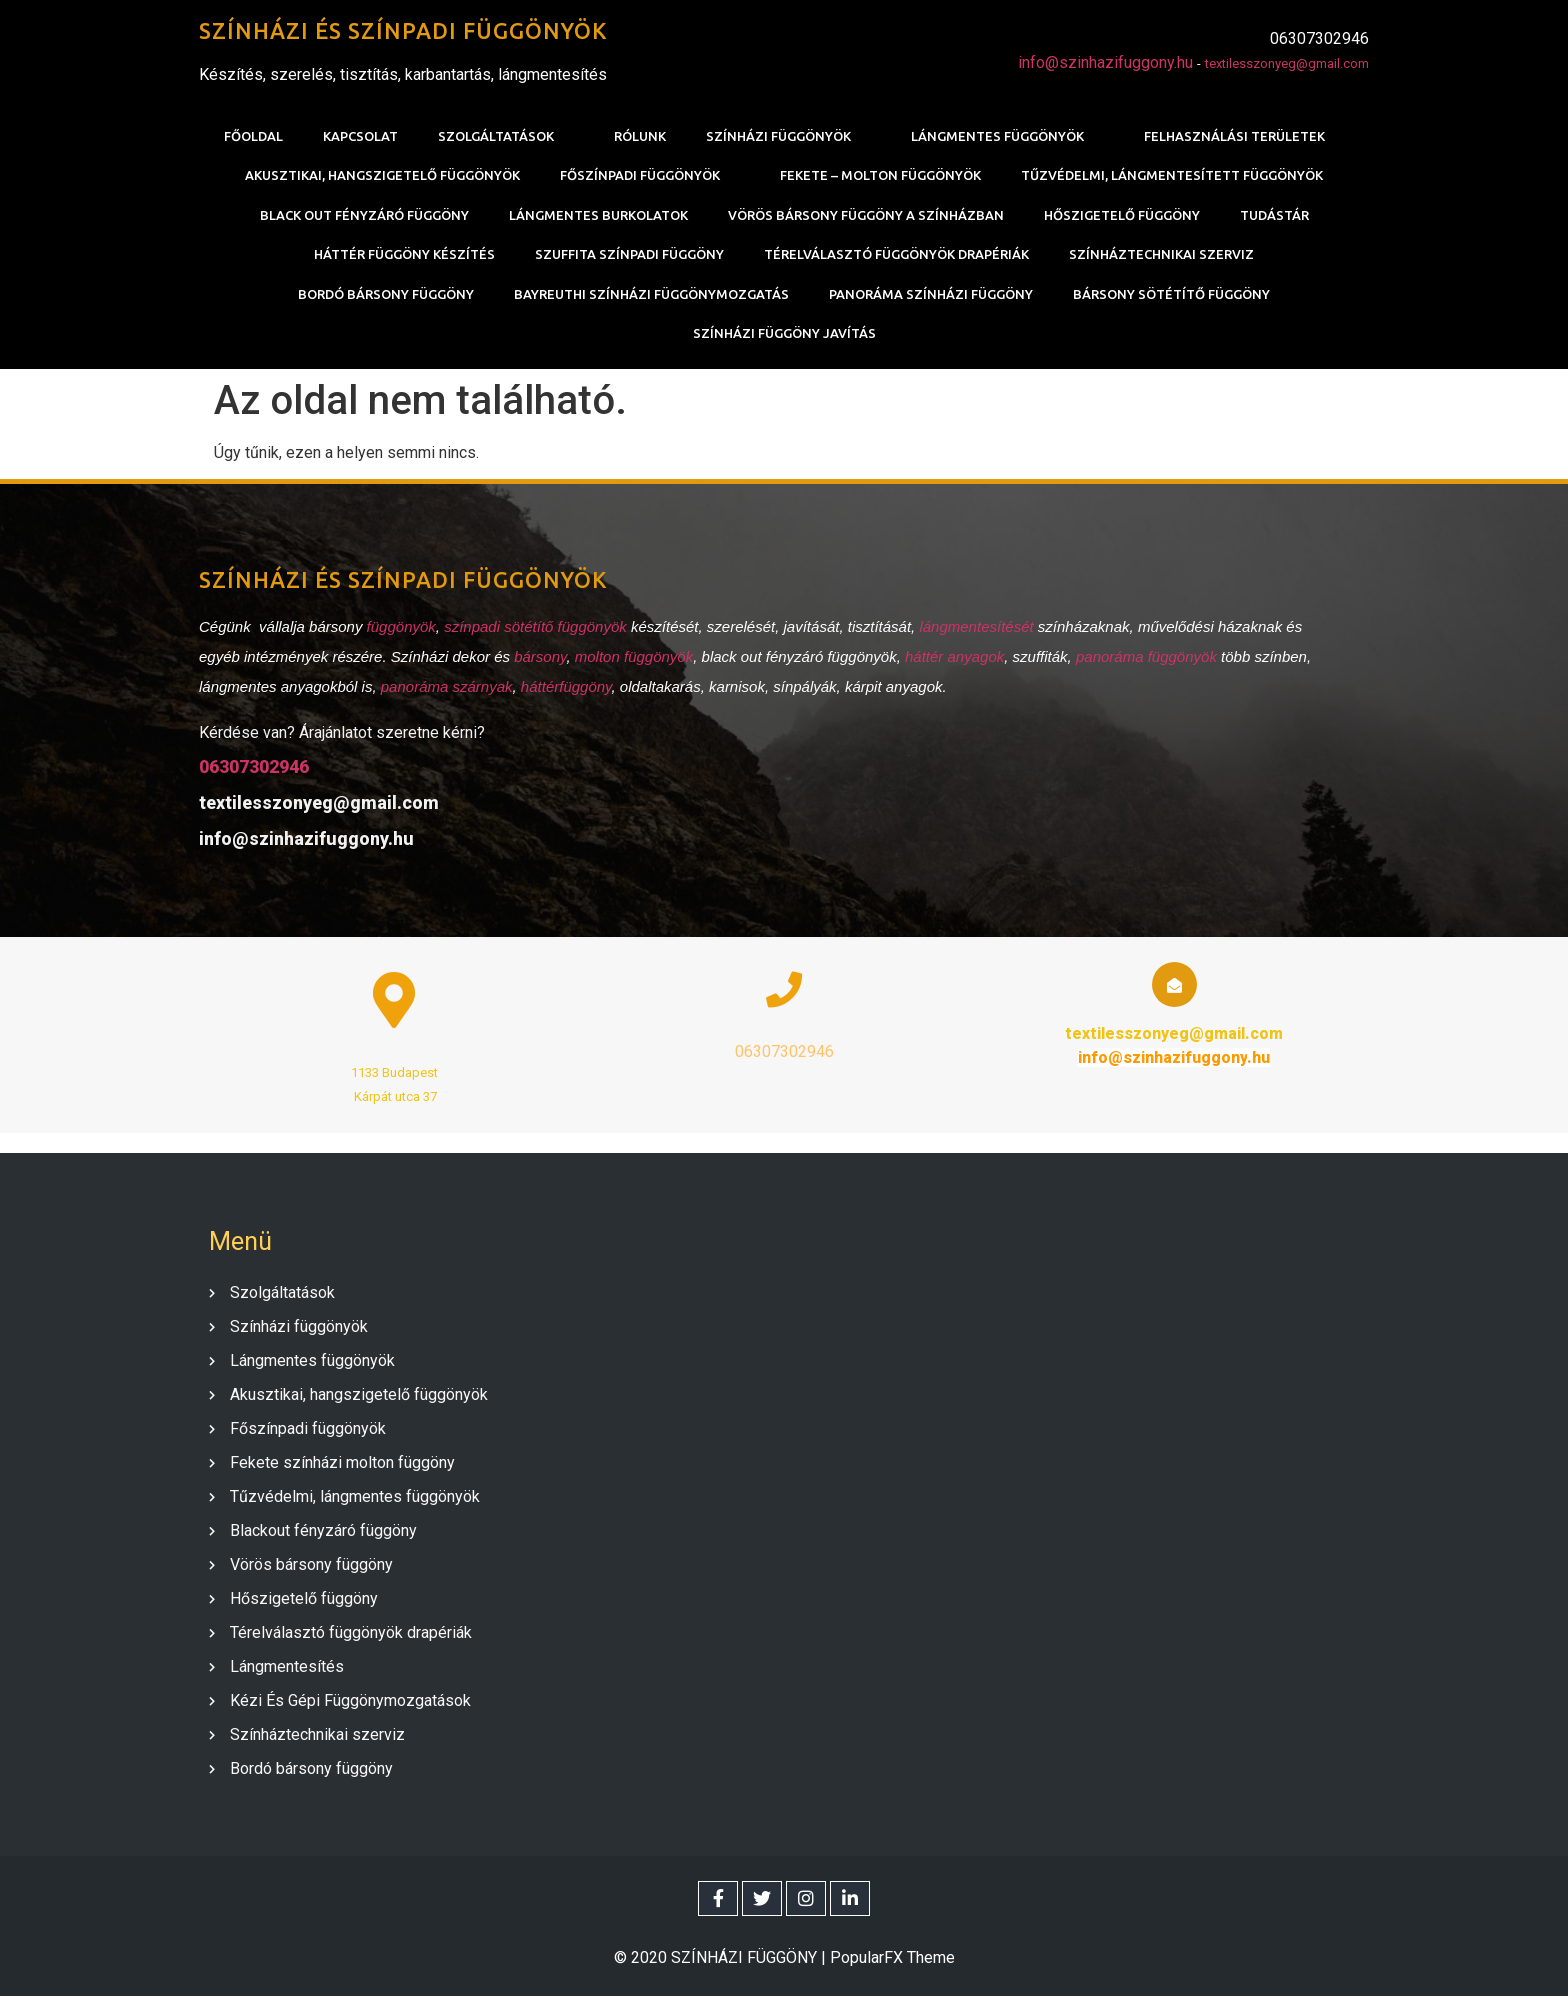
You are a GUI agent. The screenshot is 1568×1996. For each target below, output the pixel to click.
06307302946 (254, 766)
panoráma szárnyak (447, 686)
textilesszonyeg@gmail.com (1287, 63)
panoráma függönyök (1146, 656)
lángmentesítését (978, 626)
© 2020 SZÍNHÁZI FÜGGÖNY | (722, 1957)
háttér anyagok (954, 656)
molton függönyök (634, 656)
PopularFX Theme (892, 1957)
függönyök (401, 626)
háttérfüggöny (566, 686)
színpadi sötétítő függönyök (535, 626)
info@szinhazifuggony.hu (1105, 62)
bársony (540, 656)
